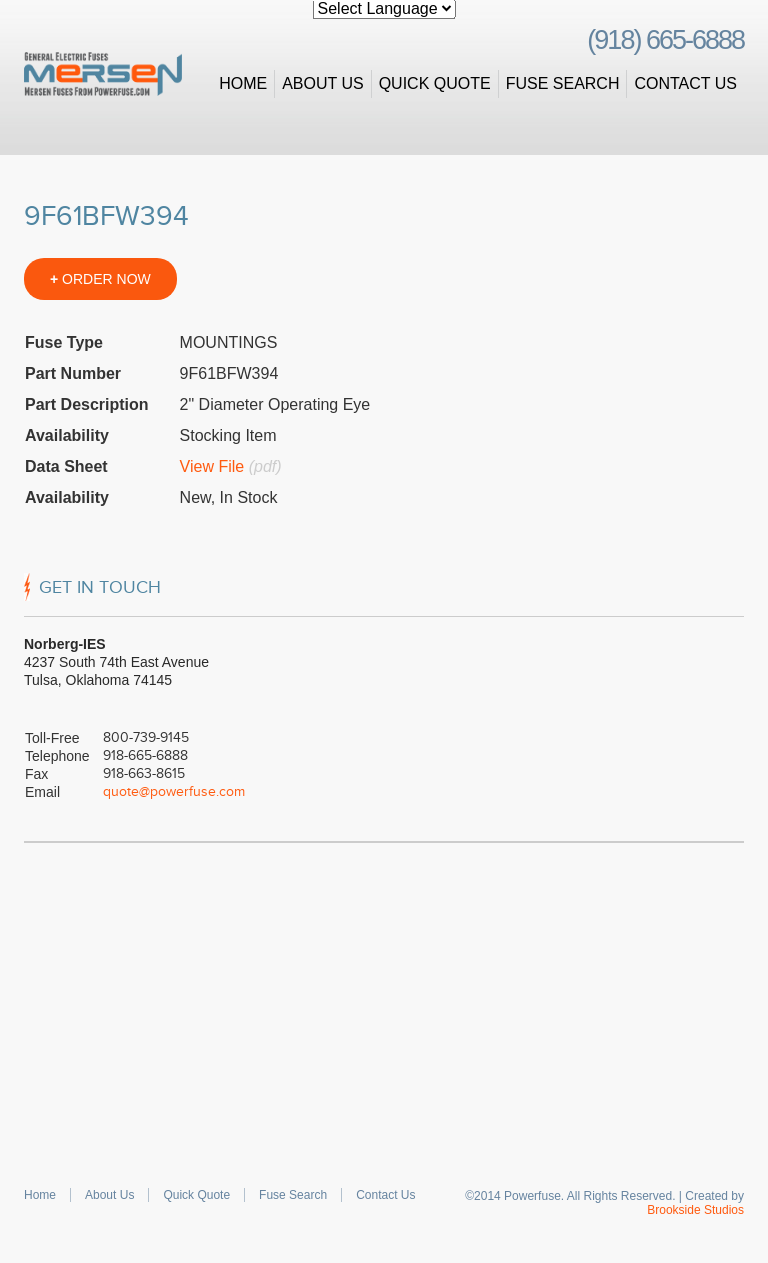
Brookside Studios (695, 1210)
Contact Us (685, 83)
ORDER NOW (100, 279)
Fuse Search (563, 83)
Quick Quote (435, 83)
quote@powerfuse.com (174, 791)
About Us (323, 83)
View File (212, 466)
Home (243, 83)
